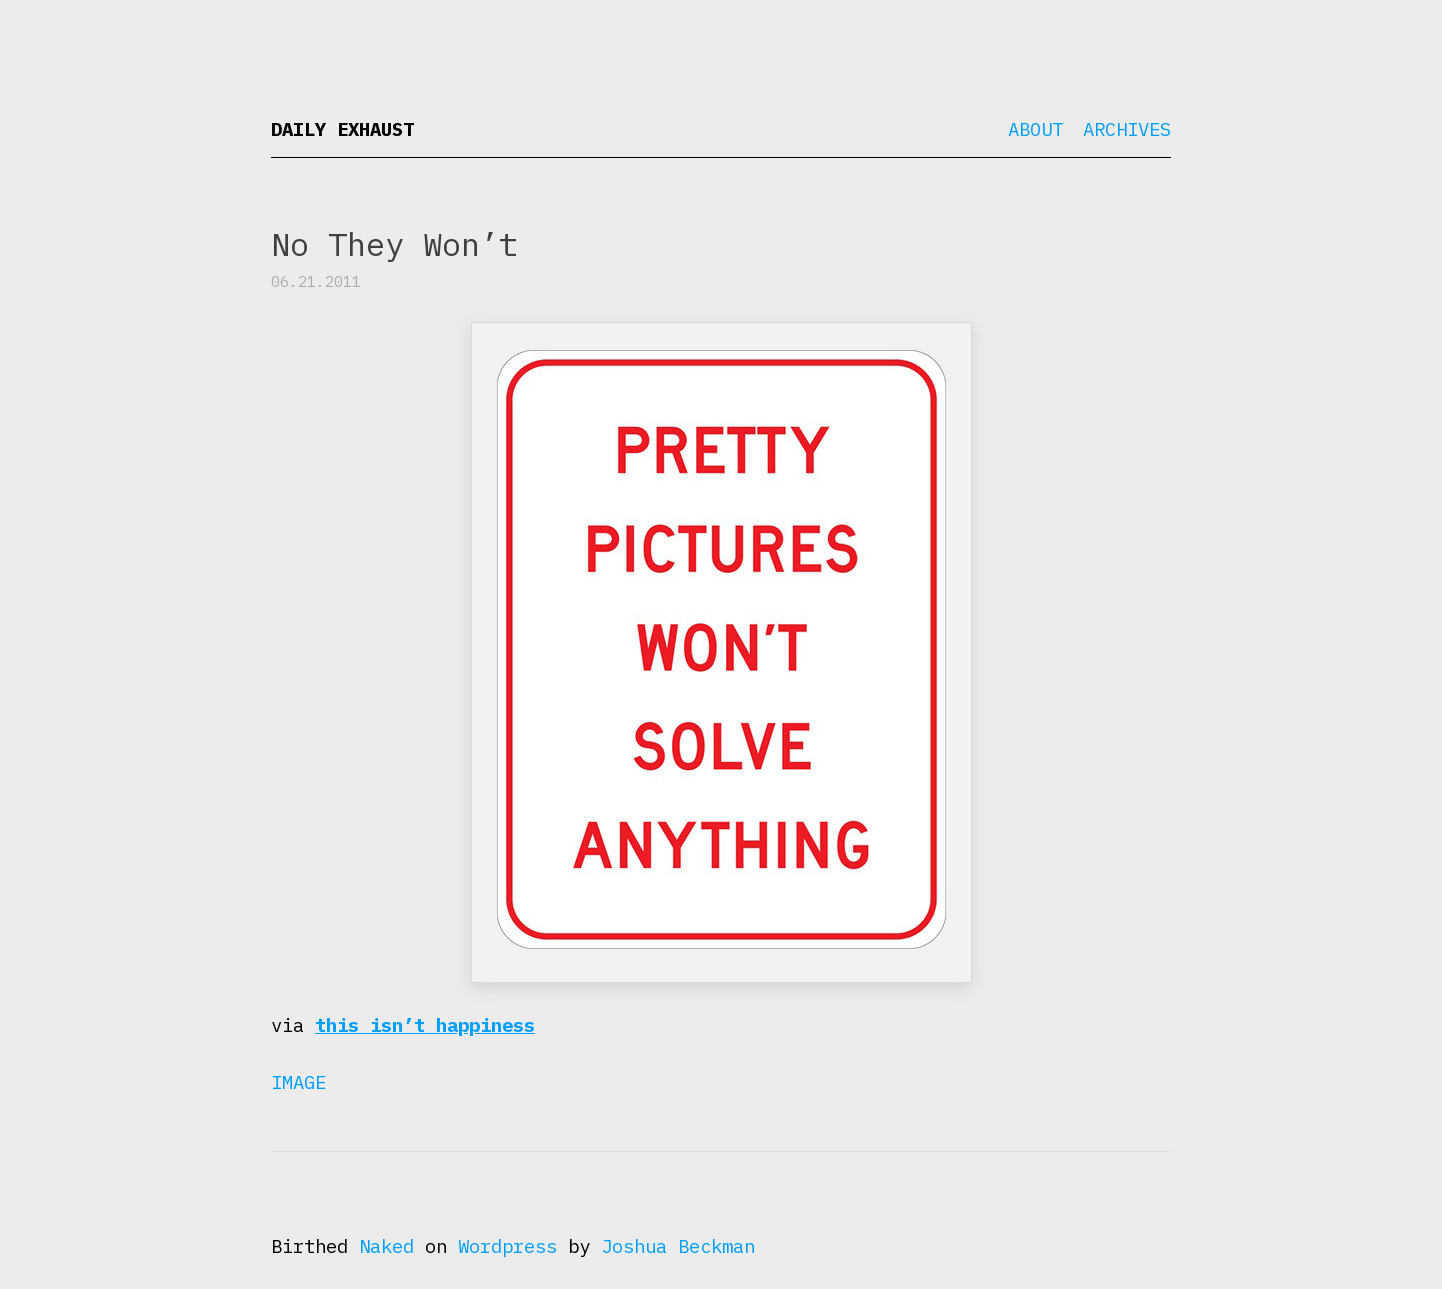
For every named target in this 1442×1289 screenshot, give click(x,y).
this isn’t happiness (425, 1025)
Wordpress (507, 1246)
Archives (1127, 129)
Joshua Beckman (678, 1246)
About (1035, 129)
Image (298, 1082)
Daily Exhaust (342, 129)
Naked (386, 1246)
